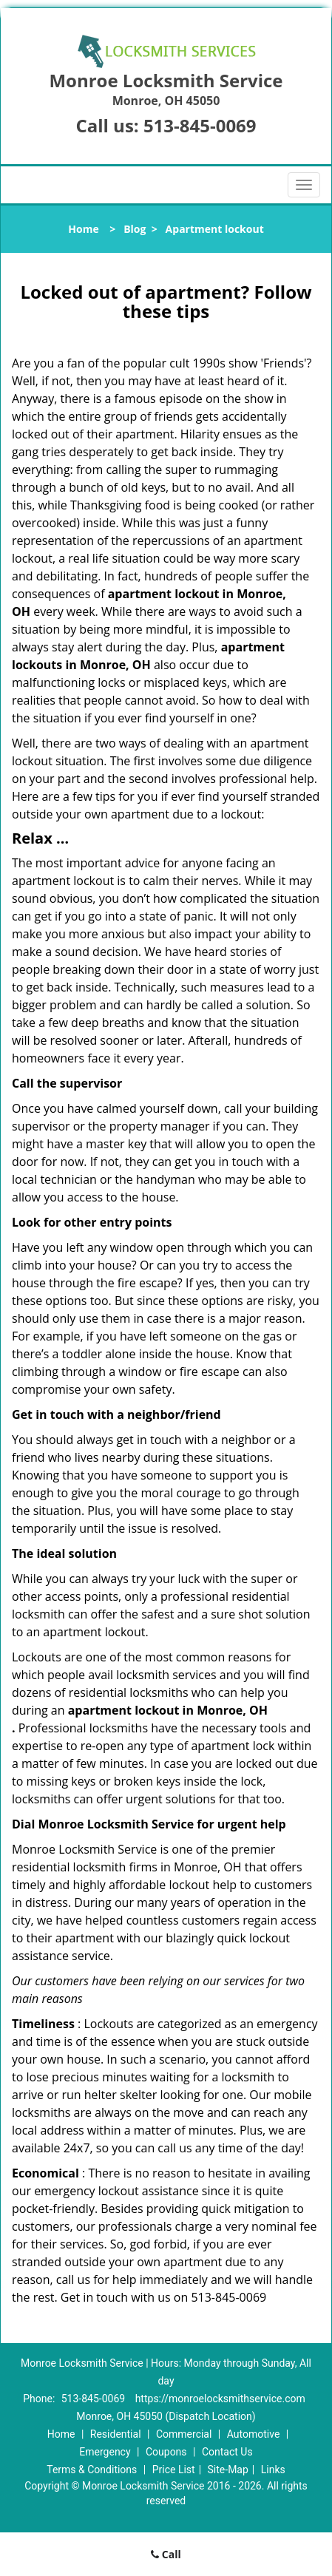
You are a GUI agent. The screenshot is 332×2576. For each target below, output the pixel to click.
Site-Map (228, 2469)
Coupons (166, 2452)
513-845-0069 (200, 125)
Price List (173, 2469)
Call (166, 2554)
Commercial (183, 2434)
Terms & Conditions (92, 2469)
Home (83, 229)
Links (273, 2469)
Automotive (253, 2434)
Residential (115, 2434)
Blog (134, 229)
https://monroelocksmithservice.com (220, 2398)
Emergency (104, 2452)
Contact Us (227, 2452)
